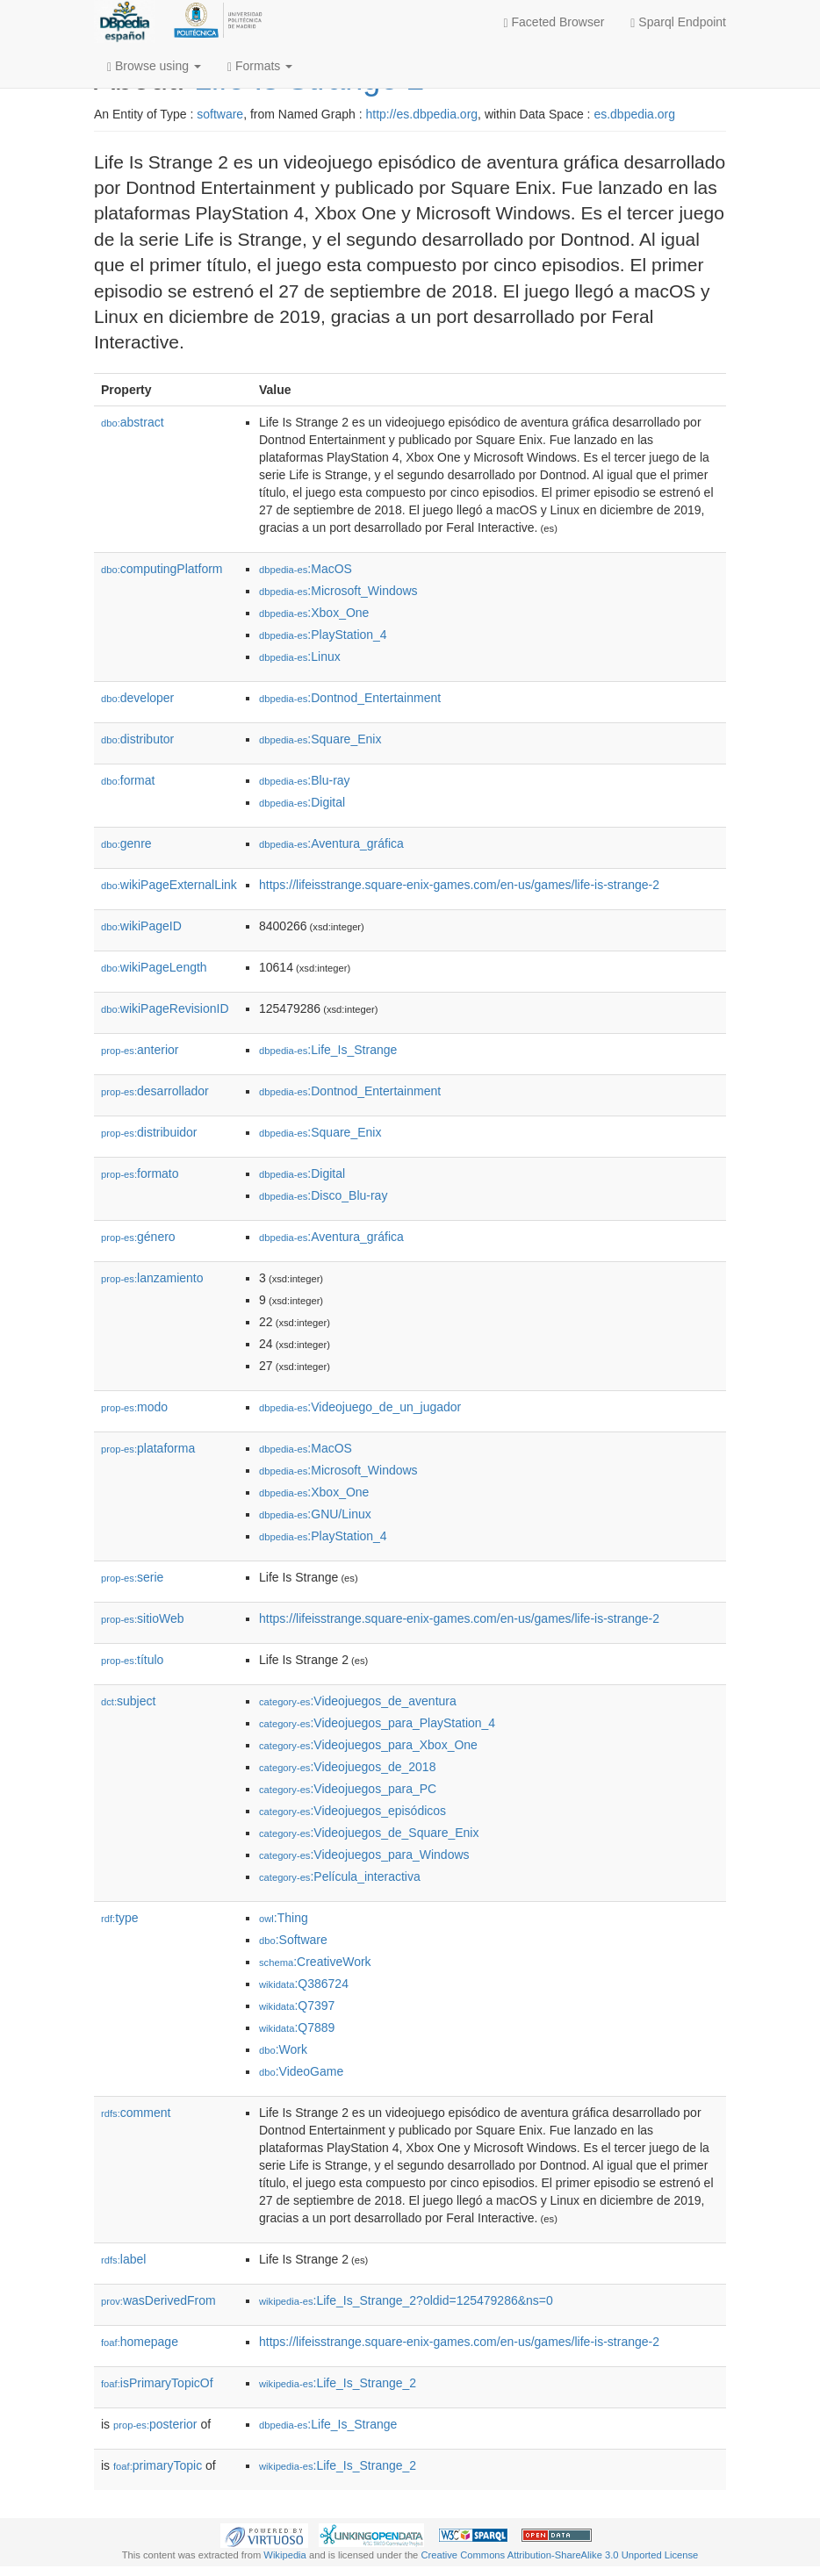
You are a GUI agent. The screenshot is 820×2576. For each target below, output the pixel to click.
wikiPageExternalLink (169, 885)
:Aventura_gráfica (331, 843)
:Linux (300, 656)
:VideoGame (301, 2071)
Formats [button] (259, 66)
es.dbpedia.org (634, 114)
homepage (139, 2342)
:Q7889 (296, 2027)
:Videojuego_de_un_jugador (360, 1407)
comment (135, 2113)
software (220, 114)
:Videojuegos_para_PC (347, 1789)
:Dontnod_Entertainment (350, 698)
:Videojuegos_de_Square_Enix (368, 1833)
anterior (140, 1050)
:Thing (283, 1918)
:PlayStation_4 (323, 635)
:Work (283, 2049)
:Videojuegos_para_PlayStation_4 (377, 1723)
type (120, 1918)
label (123, 2259)
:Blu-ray (304, 780)
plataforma (148, 1448)
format (128, 780)
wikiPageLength (154, 967)
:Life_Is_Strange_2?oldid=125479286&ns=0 (406, 2300)
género (138, 1237)
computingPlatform (162, 569)
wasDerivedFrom (158, 2300)
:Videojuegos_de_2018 (347, 1767)
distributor (137, 739)
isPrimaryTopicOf (157, 2383)
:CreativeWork (315, 1962)
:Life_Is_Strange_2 (337, 2383)
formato (140, 1173)
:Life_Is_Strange (328, 1050)
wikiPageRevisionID (165, 1008)
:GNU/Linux (315, 1514)
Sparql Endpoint (678, 22)
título (132, 1660)
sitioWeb (142, 1618)
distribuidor (149, 1132)
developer (137, 698)
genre (126, 843)
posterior (155, 2424)
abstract (132, 422)
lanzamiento (152, 1278)
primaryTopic (157, 2465)
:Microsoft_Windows (338, 591)
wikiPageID (141, 926)
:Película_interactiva (340, 1876)
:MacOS (305, 569)
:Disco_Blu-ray (323, 1195)
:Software (293, 1940)
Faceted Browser (554, 22)
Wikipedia (284, 2555)
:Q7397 (296, 2005)
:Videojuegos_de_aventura (358, 1701)
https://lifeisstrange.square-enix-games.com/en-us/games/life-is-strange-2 (459, 885)
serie (132, 1577)
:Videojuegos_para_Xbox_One (368, 1745)
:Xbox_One (314, 613)
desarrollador (155, 1091)
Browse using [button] (154, 66)
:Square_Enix (320, 739)
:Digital (302, 802)
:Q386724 (304, 1984)
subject (128, 1701)
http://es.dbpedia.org (421, 114)
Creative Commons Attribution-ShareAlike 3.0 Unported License (559, 2555)
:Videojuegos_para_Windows (364, 1855)
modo (134, 1407)
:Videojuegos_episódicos (352, 1811)
